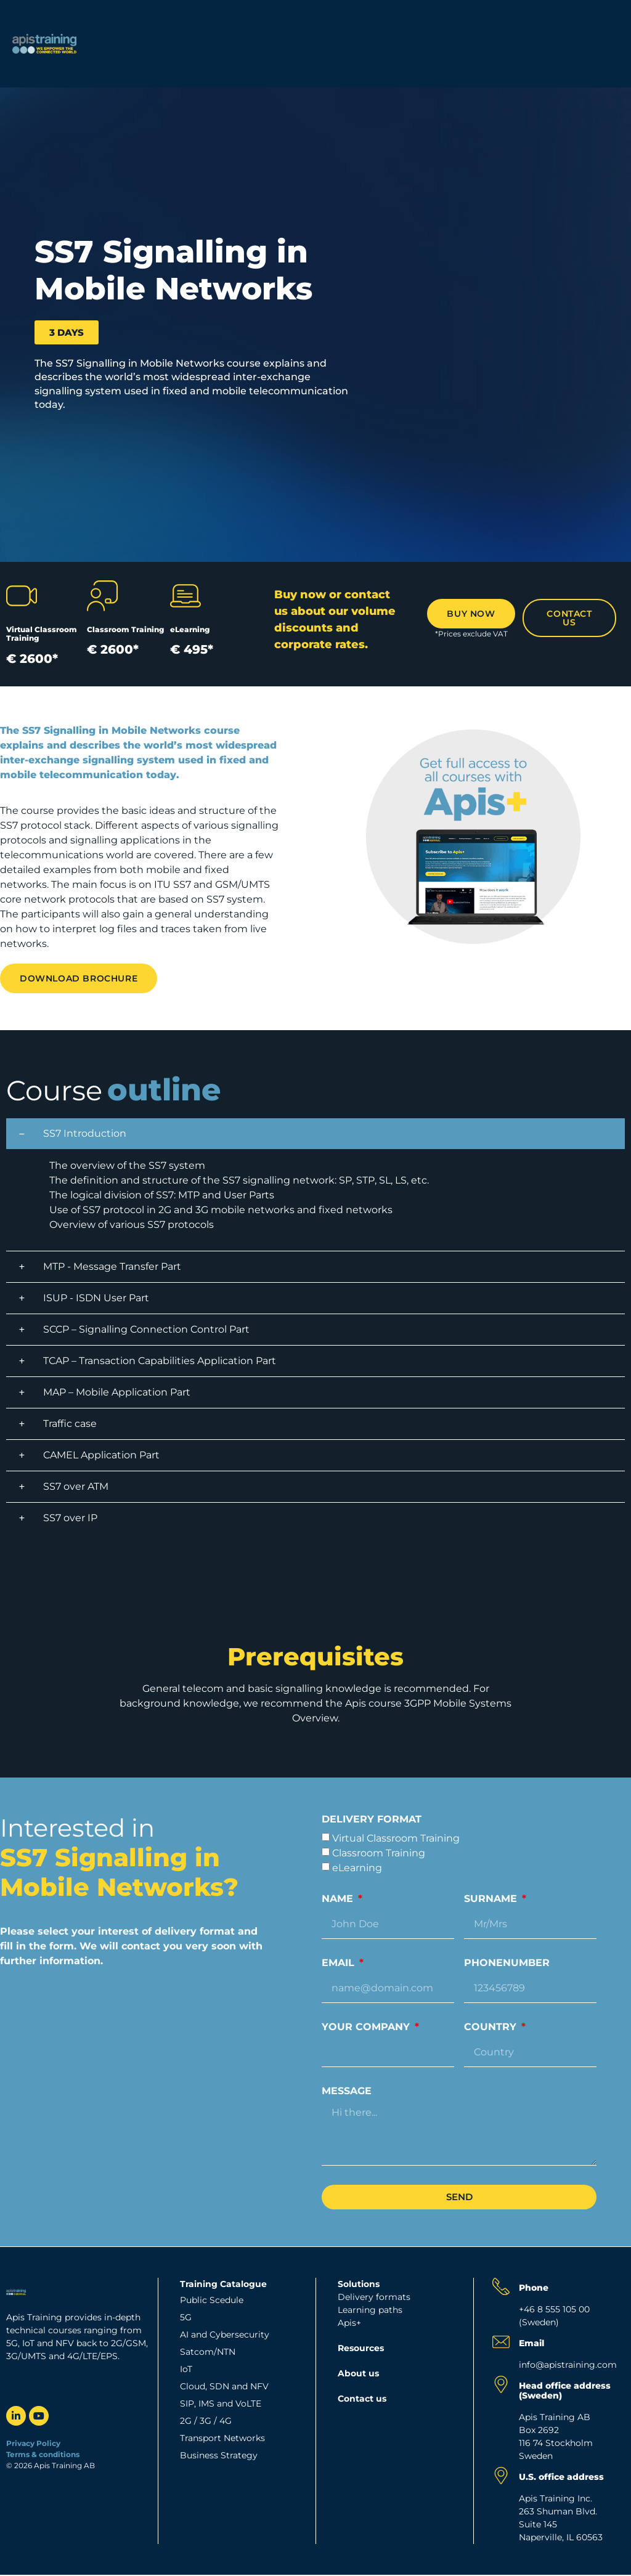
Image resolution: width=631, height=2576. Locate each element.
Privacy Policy (33, 2443)
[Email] (501, 2341)
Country (491, 2027)
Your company (367, 2027)
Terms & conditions (43, 2454)
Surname (492, 1899)
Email (339, 1963)
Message (347, 2091)
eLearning (357, 1868)
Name (339, 1899)
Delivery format (371, 1819)
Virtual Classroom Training (396, 1838)
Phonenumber (507, 1963)
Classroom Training (378, 1853)
